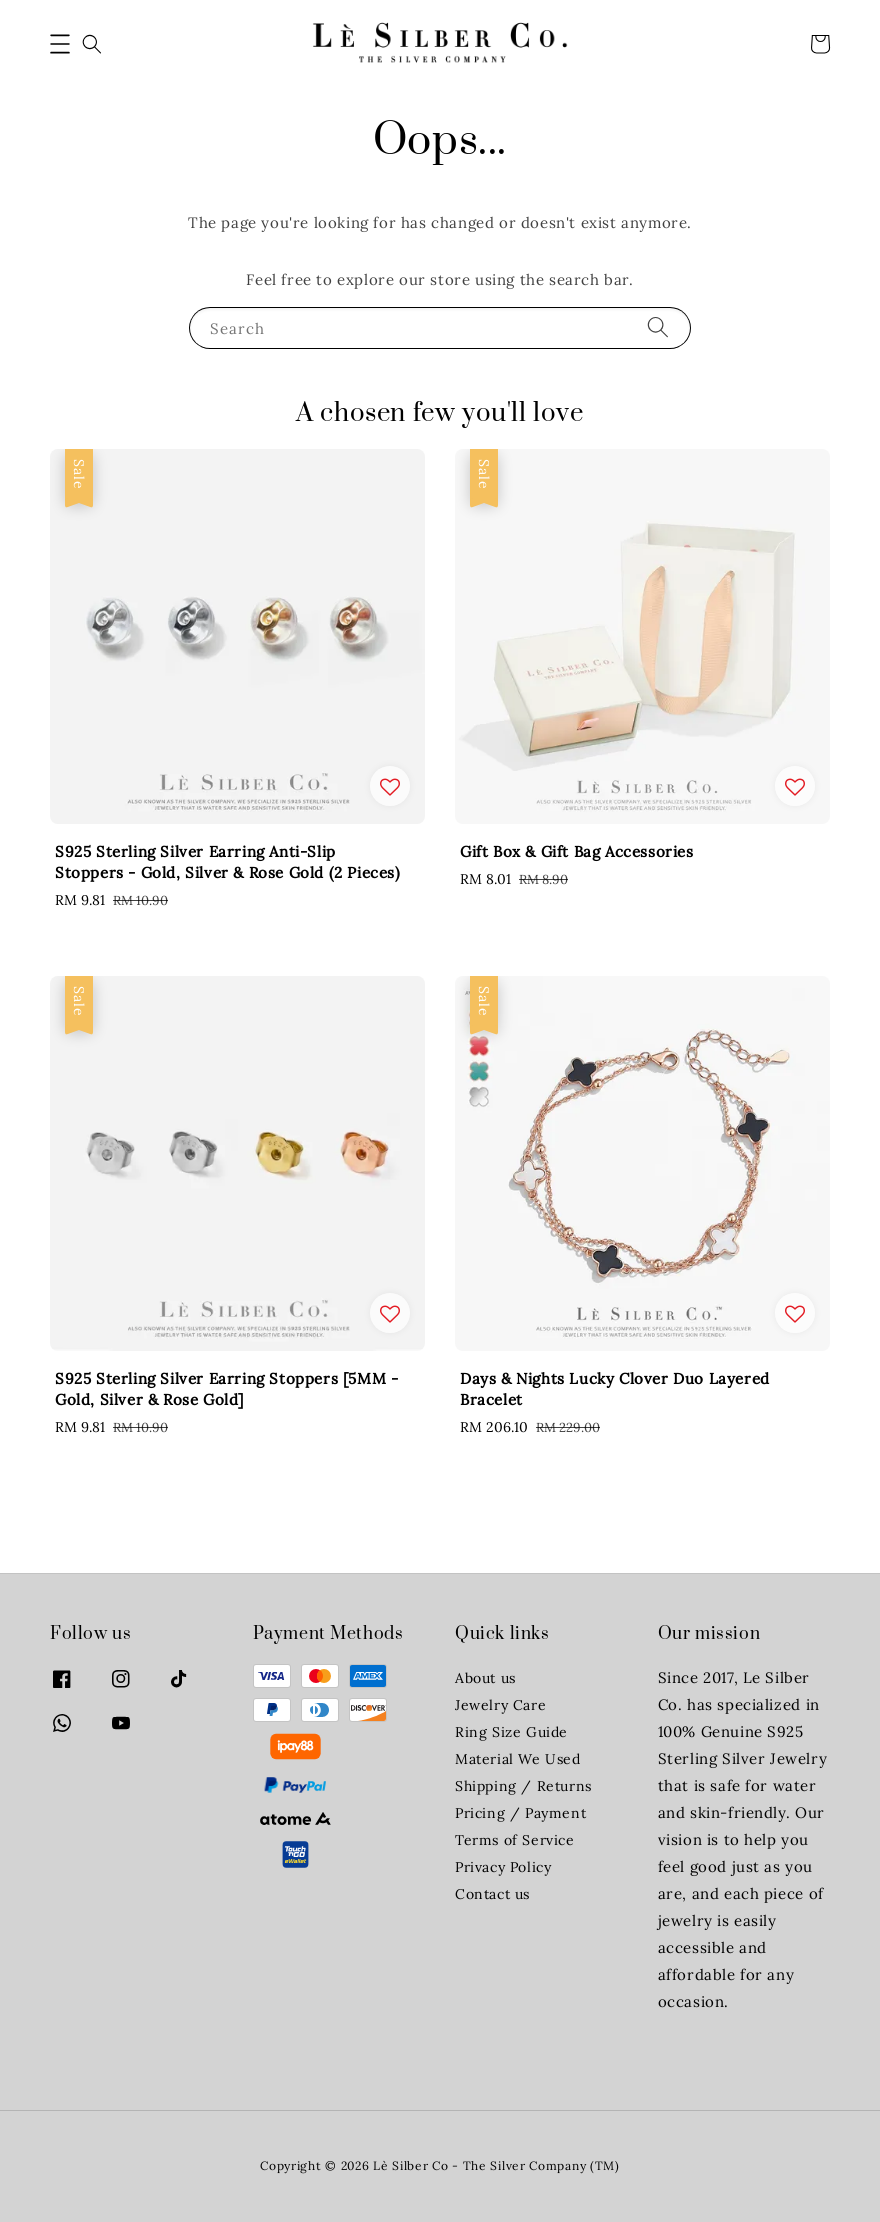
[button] (60, 44)
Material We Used (518, 1759)
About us (485, 1678)
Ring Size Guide (511, 1732)
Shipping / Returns (523, 1786)
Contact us (492, 1894)
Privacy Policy (503, 1867)
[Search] (658, 327)
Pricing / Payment (520, 1813)
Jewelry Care (500, 1705)
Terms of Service (515, 1840)
